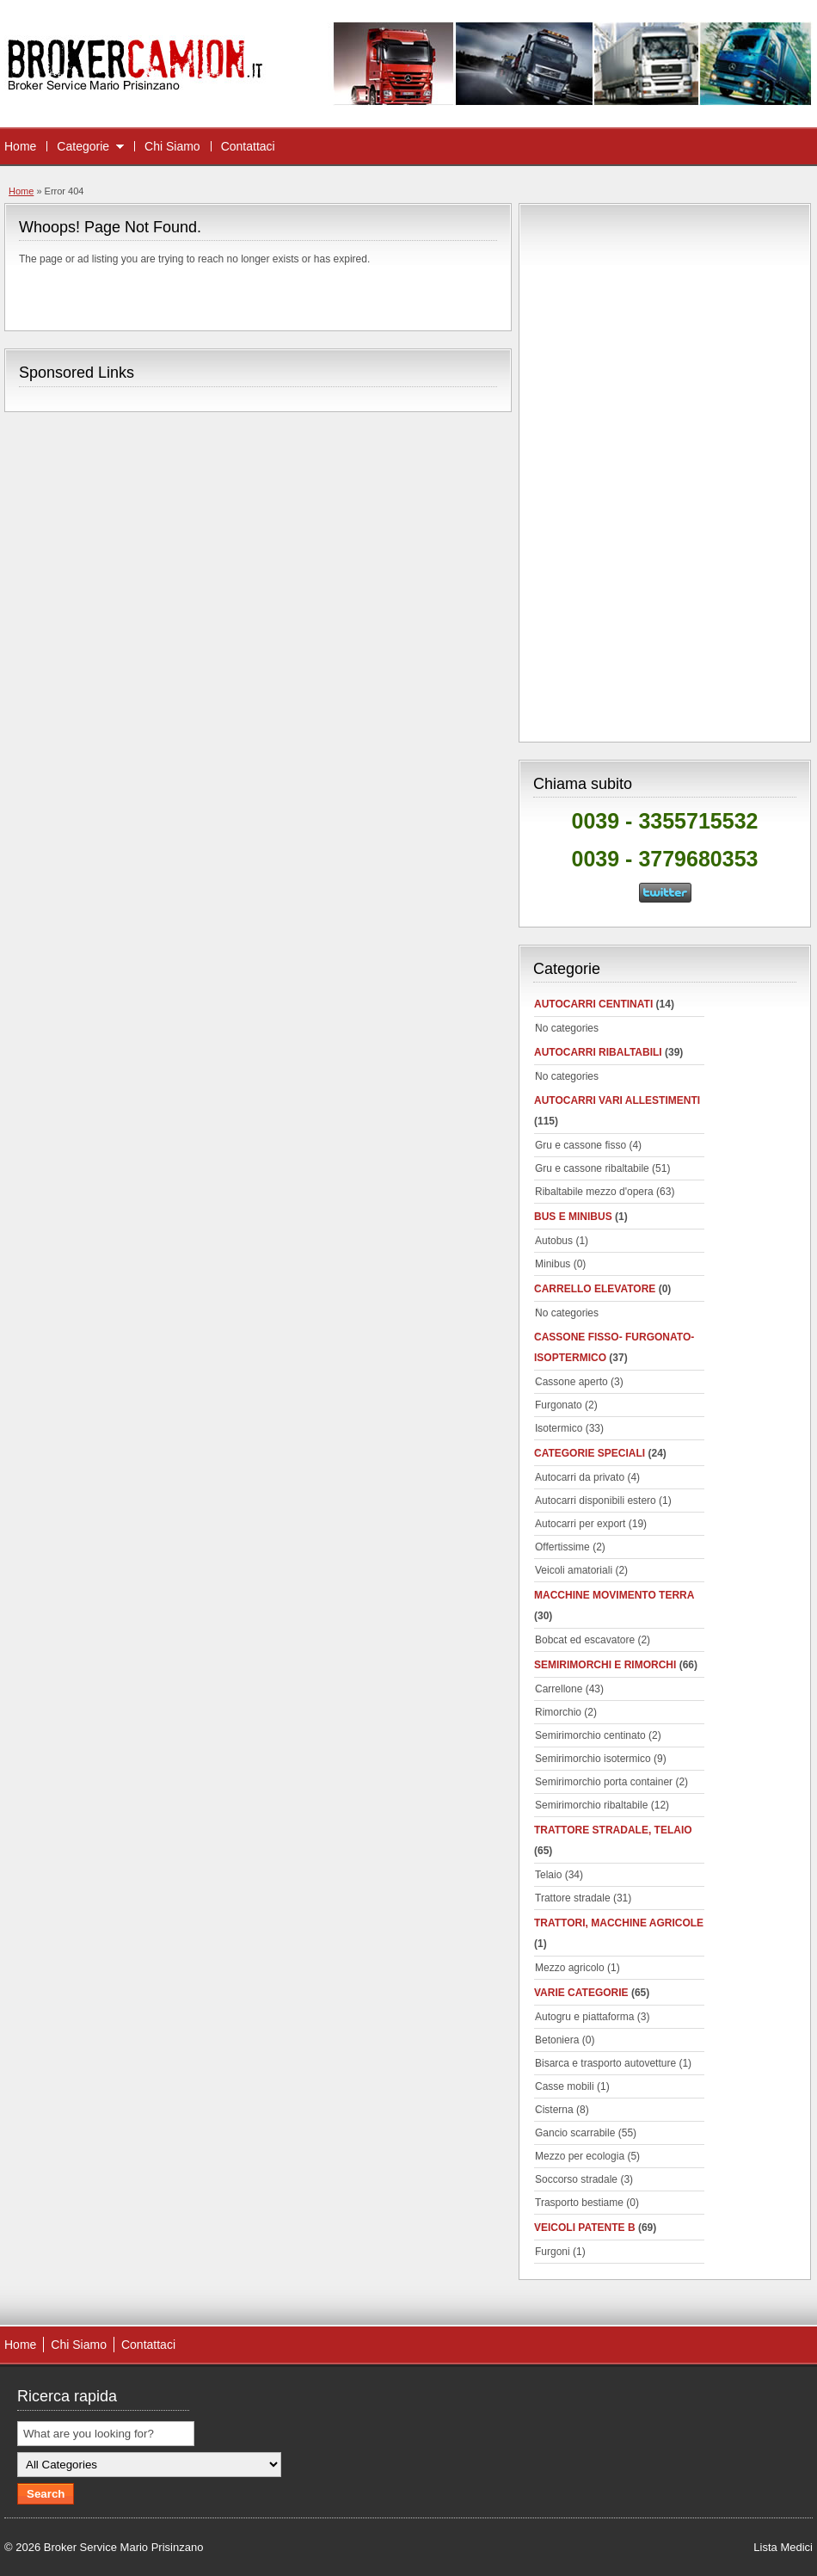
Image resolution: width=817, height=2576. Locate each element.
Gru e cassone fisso (580, 1145)
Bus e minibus (573, 1217)
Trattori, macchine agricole (618, 1923)
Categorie (83, 146)
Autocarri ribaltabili (598, 1052)
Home (20, 146)
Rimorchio (558, 1712)
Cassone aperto (571, 1382)
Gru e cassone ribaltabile (592, 1168)
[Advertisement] (665, 470)
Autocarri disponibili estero (595, 1500)
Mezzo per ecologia (579, 2156)
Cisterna (554, 2110)
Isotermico (558, 1428)
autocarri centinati (593, 1004)
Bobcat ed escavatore (585, 1640)
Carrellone (558, 1689)
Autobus (554, 1241)
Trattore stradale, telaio (613, 1830)
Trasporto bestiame (579, 2203)
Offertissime (562, 1547)
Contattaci (248, 146)
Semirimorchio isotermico (593, 1759)
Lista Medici (783, 2547)
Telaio (548, 1875)
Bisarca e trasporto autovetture (605, 2063)
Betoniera (557, 2040)
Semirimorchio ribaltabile (591, 1805)
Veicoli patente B (585, 2228)
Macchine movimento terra (614, 1595)
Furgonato (558, 1405)
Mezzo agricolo (570, 1968)
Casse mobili (564, 2086)
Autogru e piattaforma (584, 2017)
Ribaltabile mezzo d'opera (594, 1192)
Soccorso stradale (576, 2179)
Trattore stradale (573, 1898)
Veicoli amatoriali (573, 1570)
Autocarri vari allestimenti (617, 1100)
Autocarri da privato (579, 1477)
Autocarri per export (580, 1524)
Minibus (552, 1264)
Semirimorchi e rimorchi (605, 1665)
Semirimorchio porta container (604, 1782)
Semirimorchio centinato (590, 1735)
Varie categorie (581, 1993)
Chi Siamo (172, 146)
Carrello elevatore (594, 1289)
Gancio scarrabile (575, 2133)
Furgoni (552, 2252)
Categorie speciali (589, 1453)
